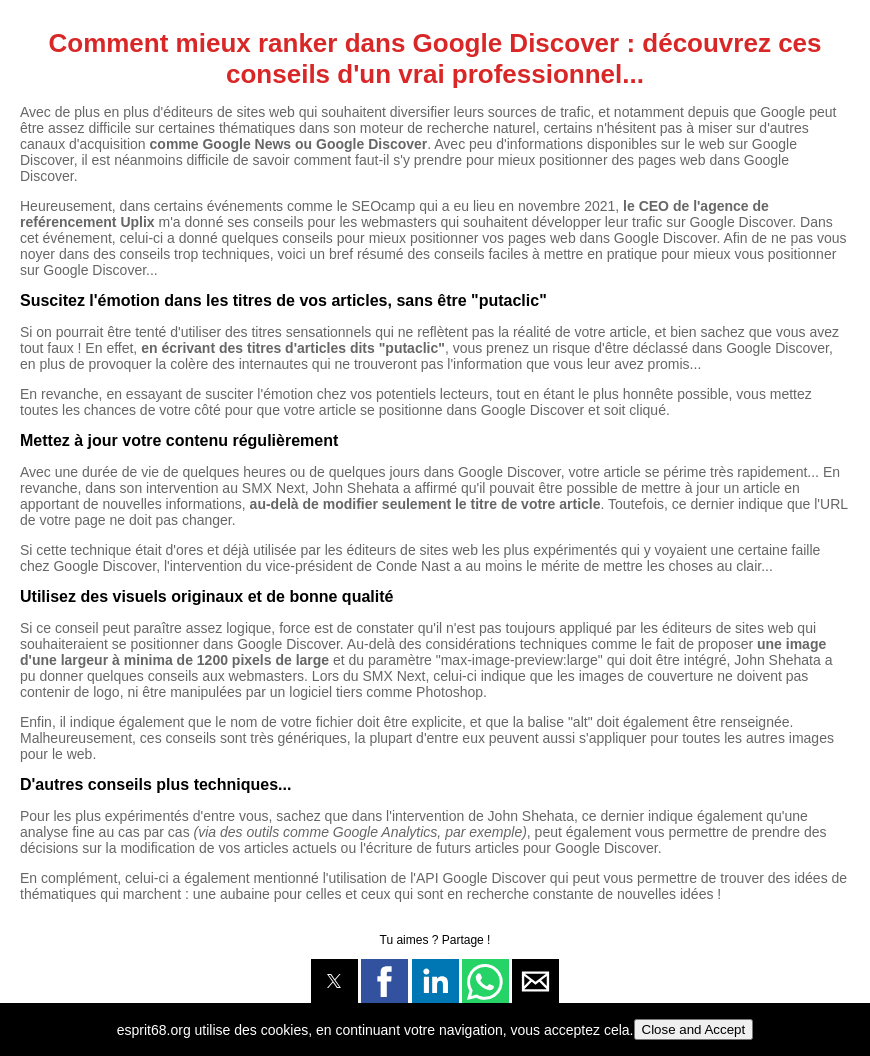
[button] (334, 981)
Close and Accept (694, 1029)
